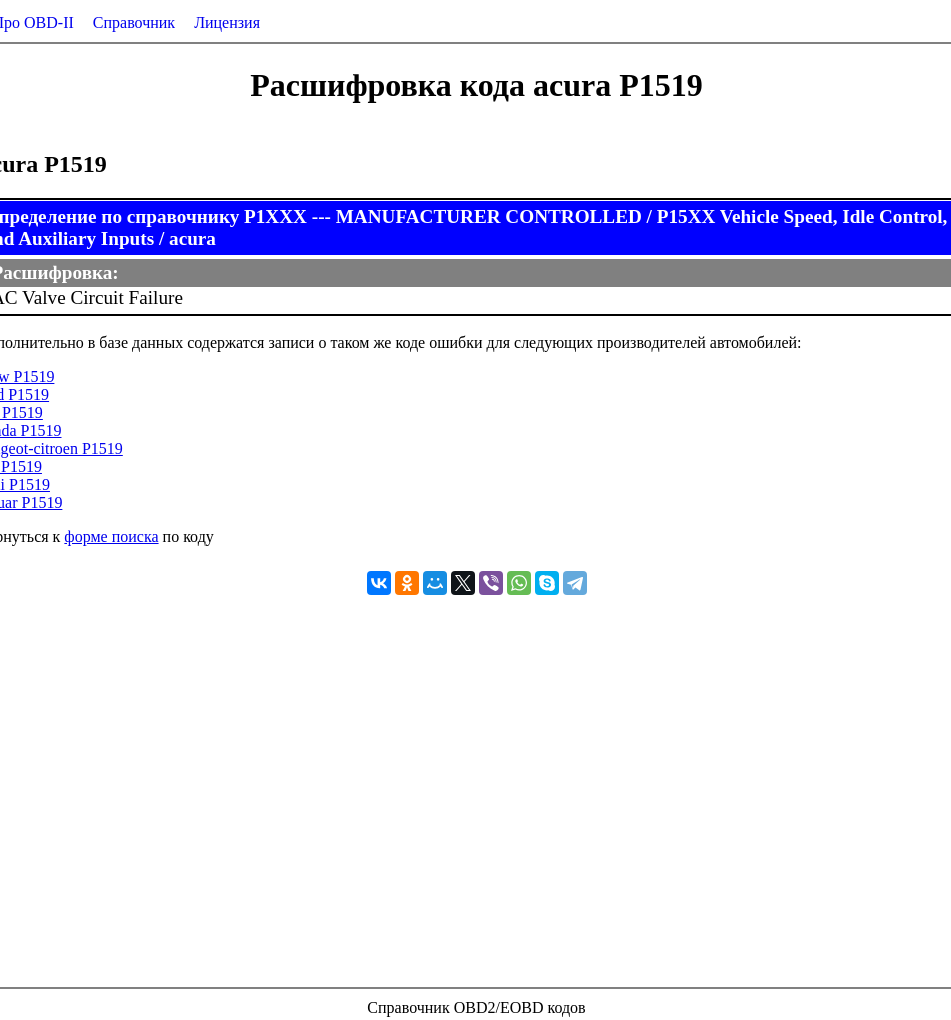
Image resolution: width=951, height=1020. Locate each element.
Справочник (134, 22)
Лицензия (227, 22)
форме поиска (111, 536)
